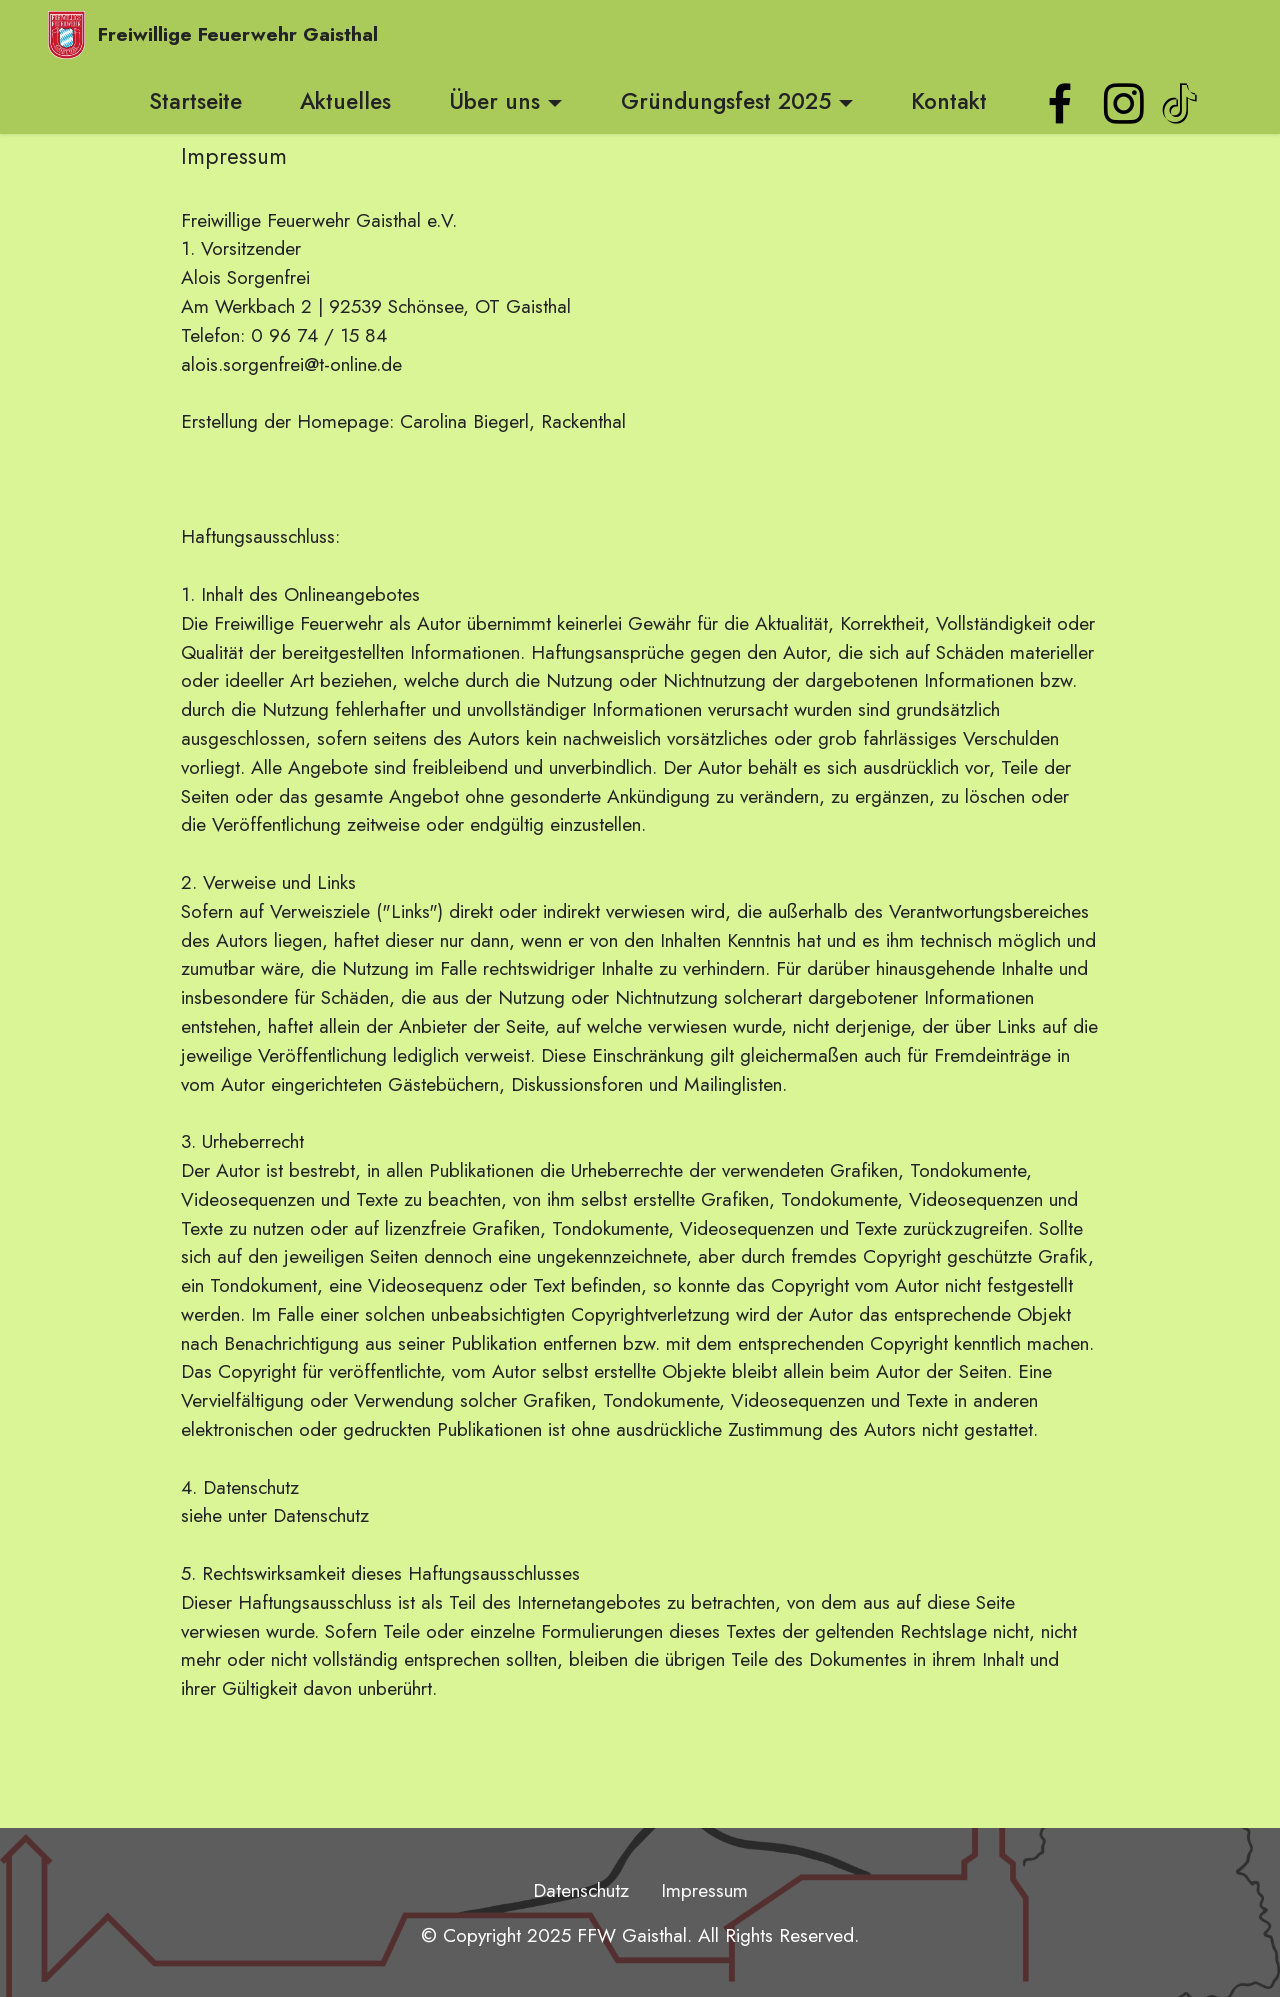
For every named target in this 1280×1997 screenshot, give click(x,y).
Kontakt (949, 101)
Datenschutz (581, 1890)
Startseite (195, 101)
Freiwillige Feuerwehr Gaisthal (238, 34)
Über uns (494, 101)
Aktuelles (345, 101)
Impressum (704, 1890)
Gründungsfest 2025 (726, 101)
